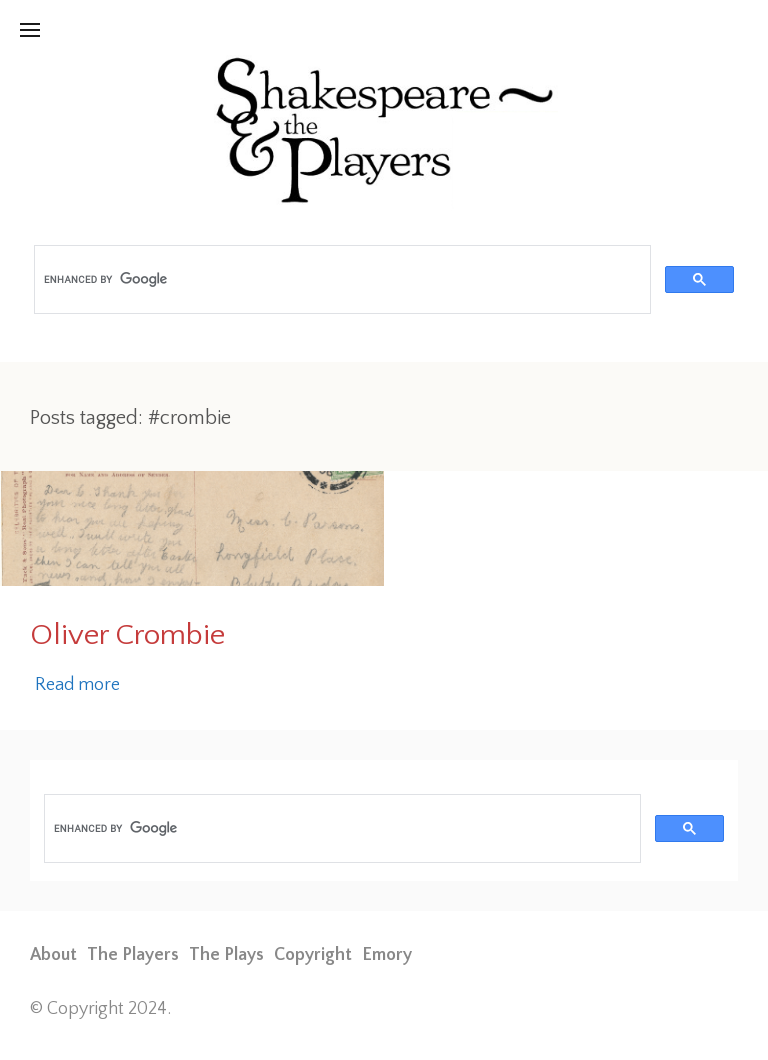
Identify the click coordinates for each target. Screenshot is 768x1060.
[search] (340, 280)
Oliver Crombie (127, 635)
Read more (77, 685)
